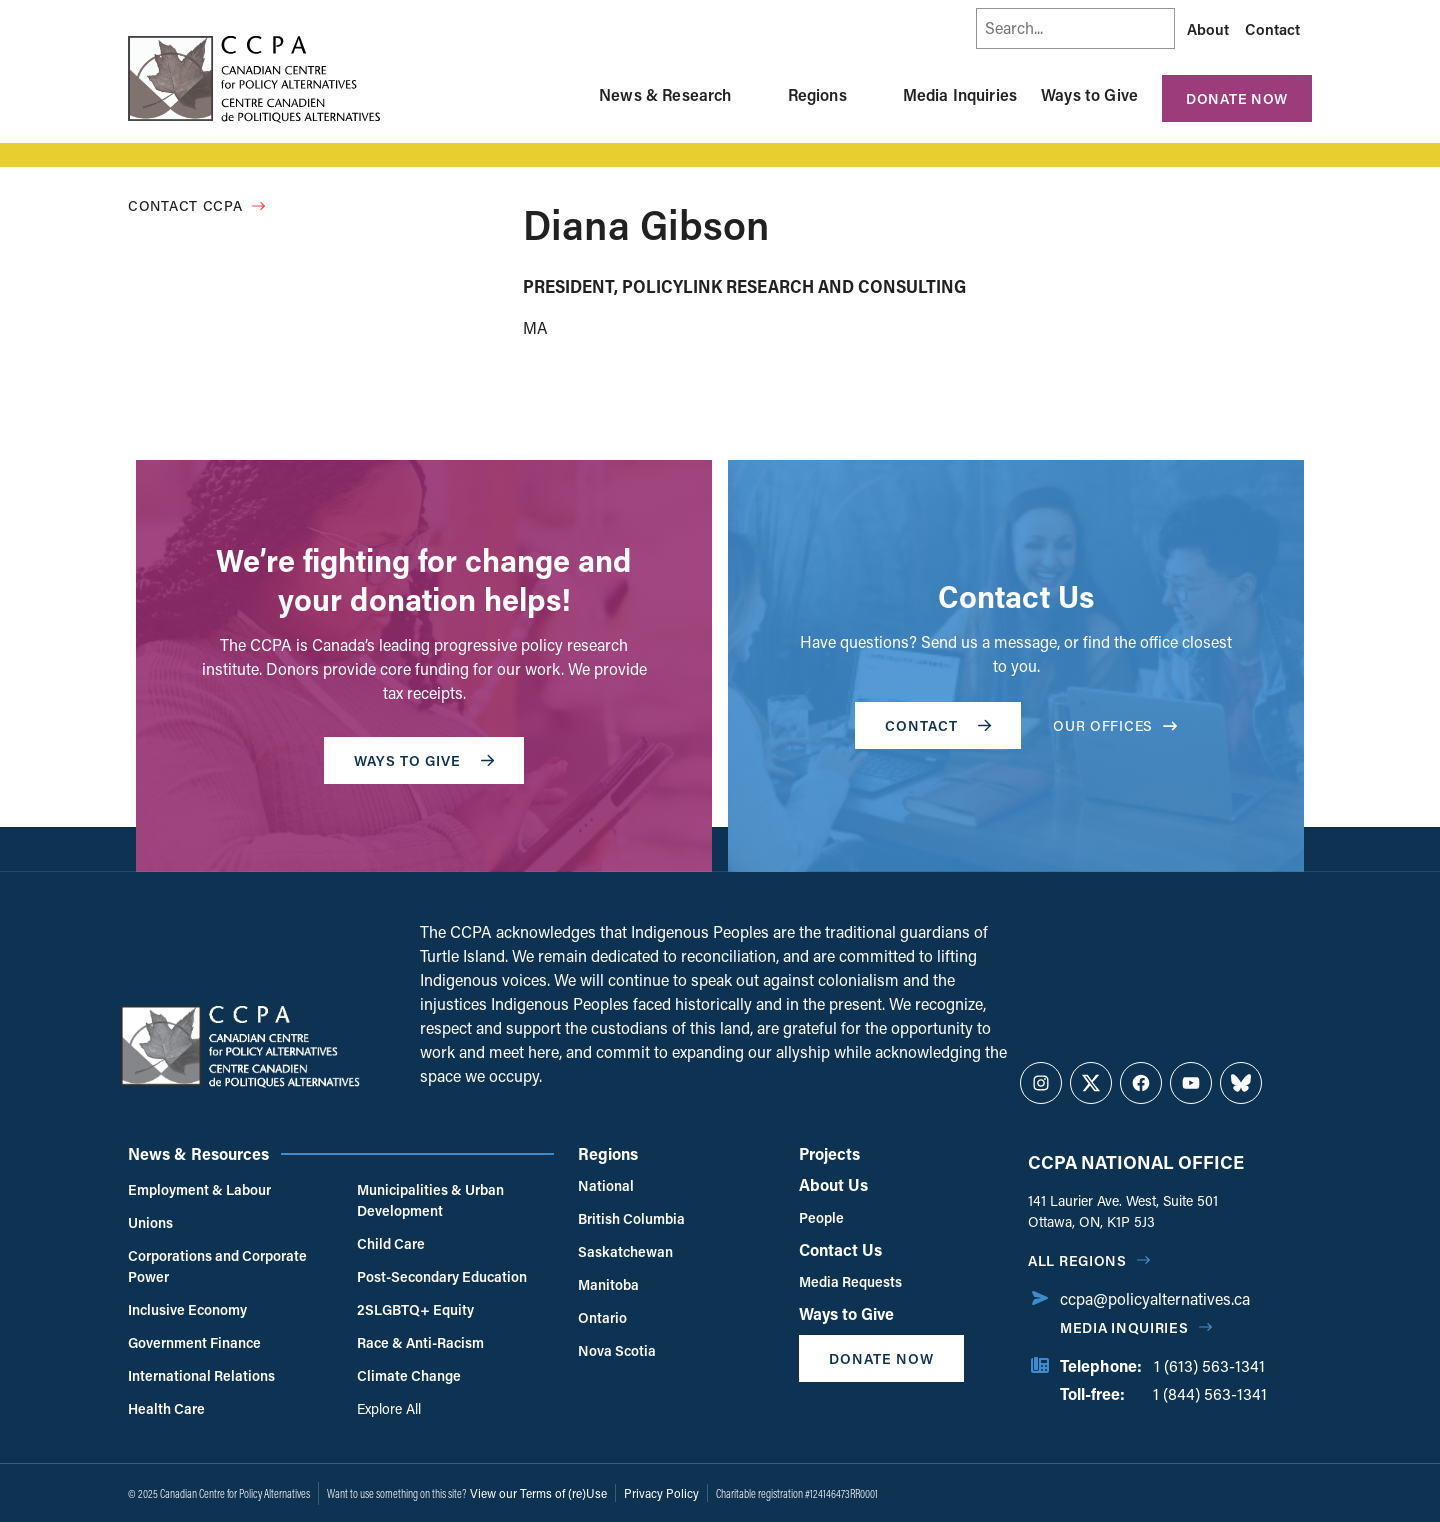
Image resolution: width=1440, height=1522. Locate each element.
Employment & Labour (199, 1189)
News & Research (665, 94)
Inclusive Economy (187, 1309)
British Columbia (631, 1218)
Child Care (391, 1243)
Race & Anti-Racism (420, 1342)
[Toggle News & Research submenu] (756, 95)
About (1208, 29)
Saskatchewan (625, 1251)
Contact (1272, 29)
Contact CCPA (185, 205)
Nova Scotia (617, 1350)
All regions (1077, 1260)
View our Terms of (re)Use (538, 1493)
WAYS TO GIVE (424, 760)
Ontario (602, 1317)
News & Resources (198, 1153)
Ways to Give (1089, 94)
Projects (829, 1153)
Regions (817, 94)
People (821, 1217)
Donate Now (1237, 98)
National (606, 1185)
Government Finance (194, 1342)
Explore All (389, 1408)
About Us (833, 1184)
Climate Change (409, 1375)
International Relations (201, 1375)
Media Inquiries (960, 94)
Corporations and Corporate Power (217, 1266)
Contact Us (840, 1249)
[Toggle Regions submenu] (871, 95)
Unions (150, 1222)
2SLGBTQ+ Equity (415, 1309)
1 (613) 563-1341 (1209, 1365)
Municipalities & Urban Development (430, 1200)
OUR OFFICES (1115, 725)
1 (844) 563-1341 (1210, 1393)
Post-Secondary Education (442, 1276)
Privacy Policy (661, 1493)
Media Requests (850, 1281)
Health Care (166, 1408)
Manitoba (608, 1284)
